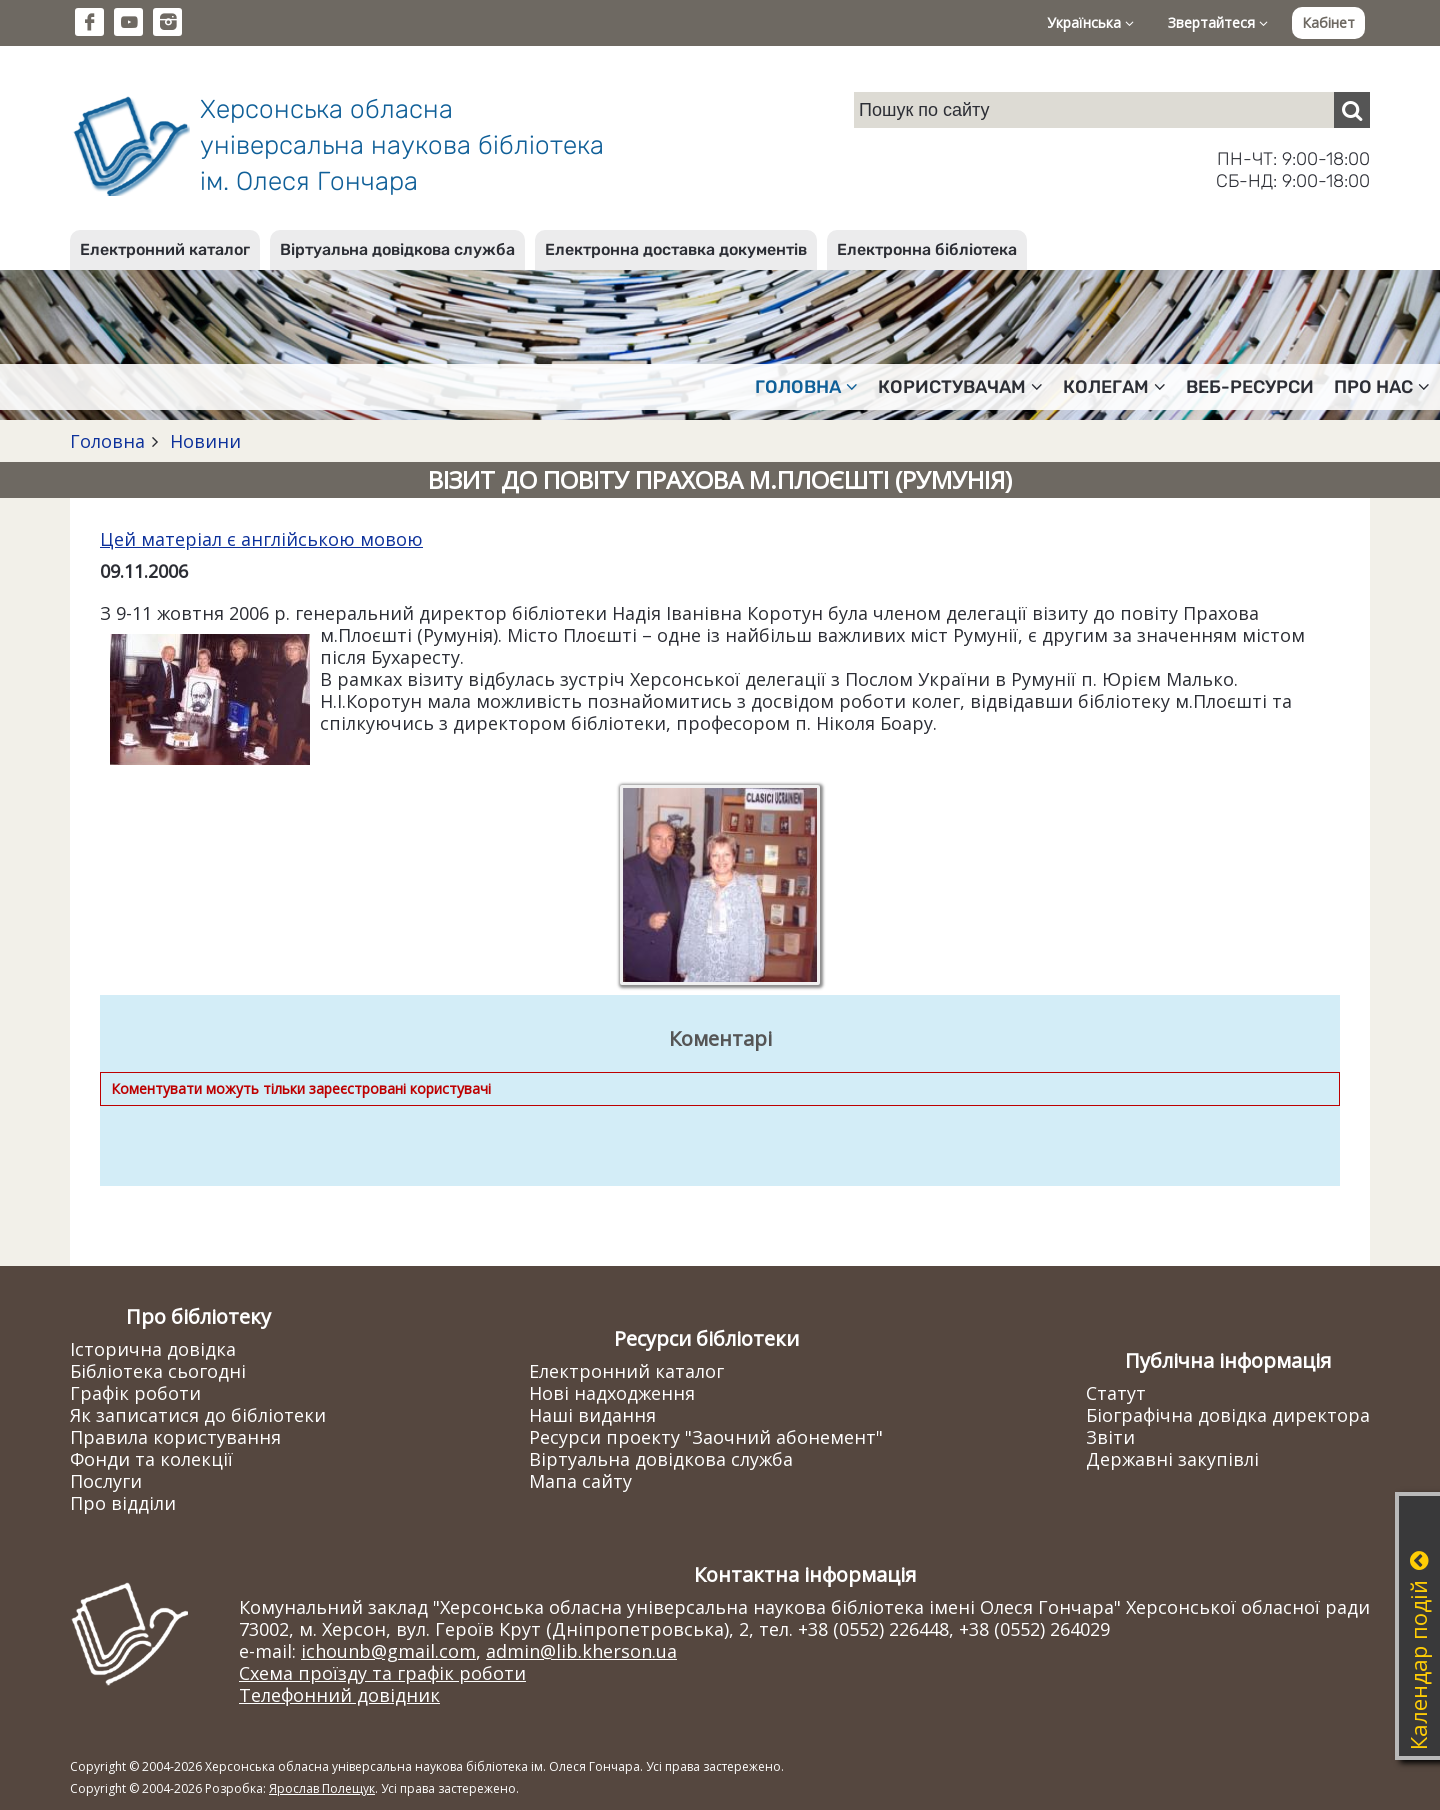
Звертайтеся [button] (1218, 22)
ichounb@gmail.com (388, 1651)
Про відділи (123, 1503)
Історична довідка (153, 1349)
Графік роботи (135, 1393)
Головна (107, 441)
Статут (1116, 1393)
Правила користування (175, 1437)
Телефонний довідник (339, 1695)
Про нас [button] (1382, 387)
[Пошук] (1352, 110)
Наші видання (592, 1415)
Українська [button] (1090, 22)
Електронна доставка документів (676, 249)
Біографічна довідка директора (1228, 1415)
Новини (203, 441)
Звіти (1110, 1437)
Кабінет (1328, 22)
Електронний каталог (165, 249)
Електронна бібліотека (927, 249)
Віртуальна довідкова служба (397, 249)
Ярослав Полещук (322, 1788)
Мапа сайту (580, 1481)
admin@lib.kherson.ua (581, 1651)
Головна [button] (806, 387)
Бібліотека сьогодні (158, 1371)
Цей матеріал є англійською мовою (261, 539)
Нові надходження (612, 1393)
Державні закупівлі (1172, 1459)
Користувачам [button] (960, 387)
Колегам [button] (1114, 387)
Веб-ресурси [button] (1250, 387)
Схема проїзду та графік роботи (382, 1673)
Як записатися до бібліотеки (198, 1415)
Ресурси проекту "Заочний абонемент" (706, 1437)
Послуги (106, 1481)
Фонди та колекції (151, 1459)
